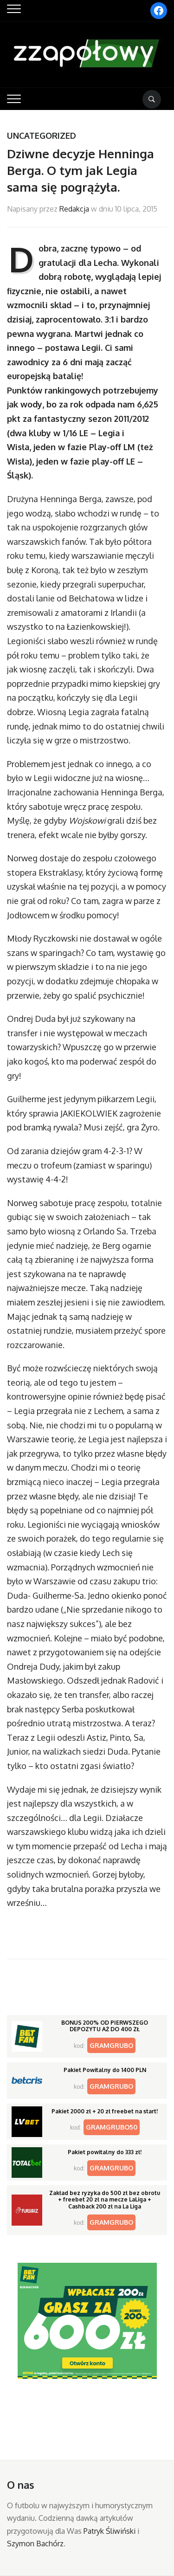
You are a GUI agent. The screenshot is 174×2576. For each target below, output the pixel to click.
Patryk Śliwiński (109, 2531)
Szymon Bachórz (35, 2543)
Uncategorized (41, 135)
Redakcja (74, 208)
